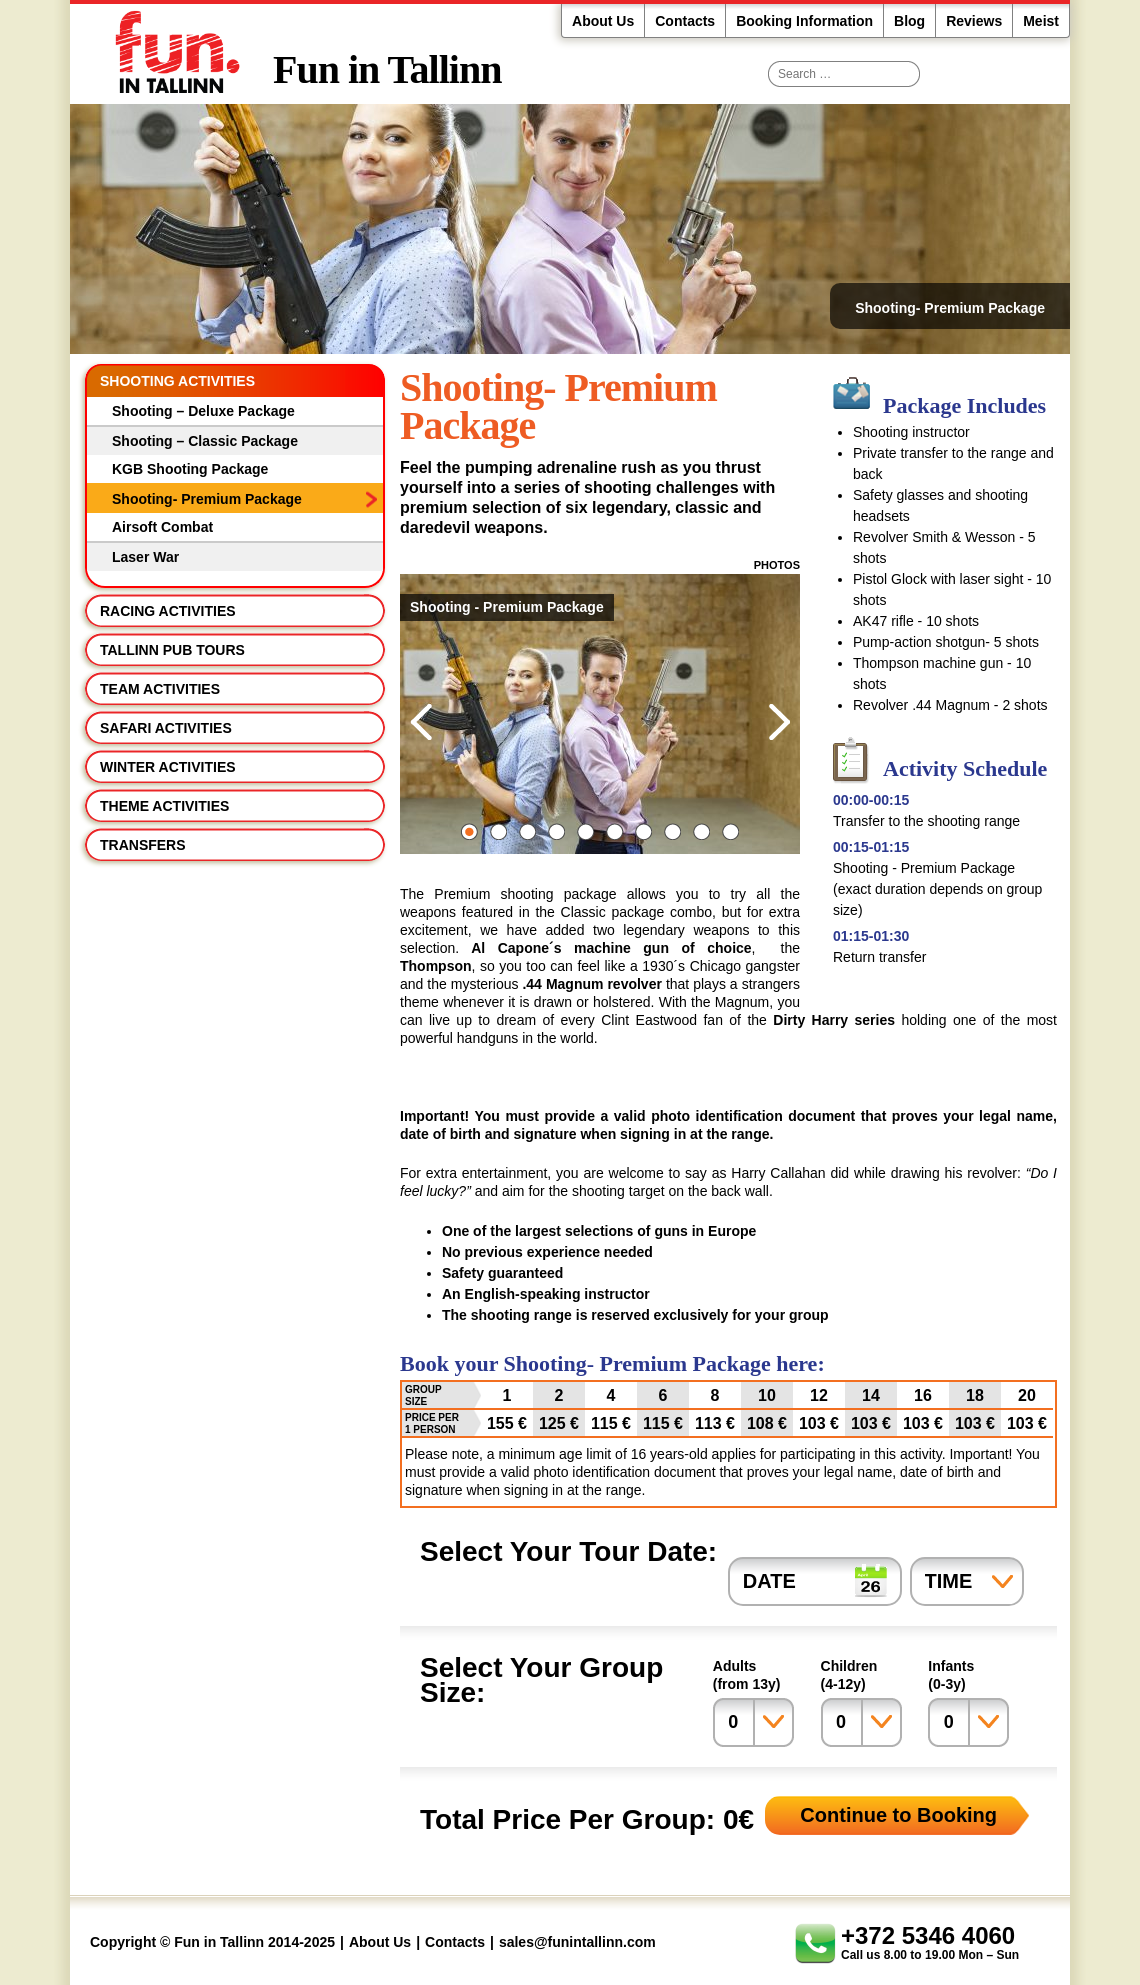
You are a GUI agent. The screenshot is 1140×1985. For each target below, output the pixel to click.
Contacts (685, 21)
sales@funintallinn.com (577, 1942)
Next (779, 722)
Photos (777, 565)
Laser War (145, 557)
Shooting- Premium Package (207, 499)
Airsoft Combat (162, 527)
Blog (909, 21)
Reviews (974, 21)
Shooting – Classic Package (205, 441)
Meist (1041, 21)
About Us (603, 21)
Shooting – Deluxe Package (203, 411)
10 (730, 831)
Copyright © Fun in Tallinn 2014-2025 (212, 1942)
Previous (421, 722)
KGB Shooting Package (190, 469)
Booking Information (804, 21)
